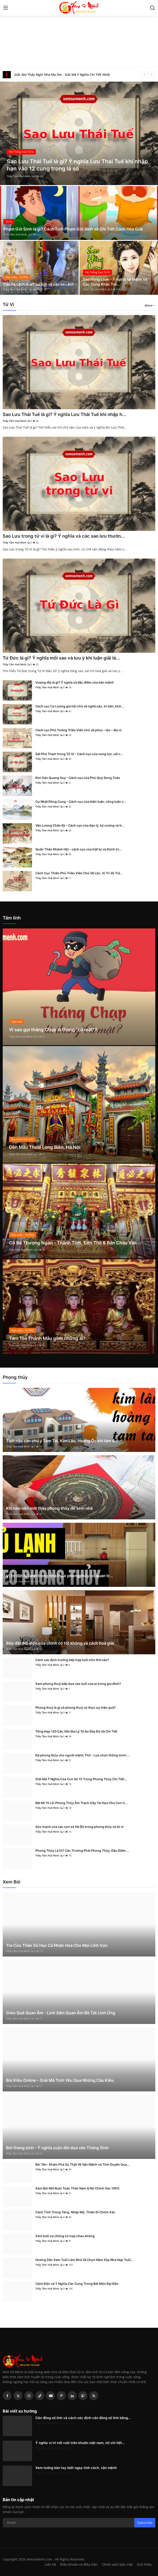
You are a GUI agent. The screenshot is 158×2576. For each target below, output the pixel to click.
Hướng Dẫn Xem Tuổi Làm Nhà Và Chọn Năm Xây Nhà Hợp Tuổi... (84, 2260)
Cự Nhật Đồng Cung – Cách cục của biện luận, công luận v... (80, 801)
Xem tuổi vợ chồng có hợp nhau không (65, 2236)
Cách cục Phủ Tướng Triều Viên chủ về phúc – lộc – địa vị (78, 730)
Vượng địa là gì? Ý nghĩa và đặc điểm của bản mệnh (74, 682)
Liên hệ (50, 2564)
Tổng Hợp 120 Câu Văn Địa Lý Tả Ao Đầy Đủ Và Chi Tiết (76, 1731)
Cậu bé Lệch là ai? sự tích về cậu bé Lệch (38, 284)
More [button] (148, 305)
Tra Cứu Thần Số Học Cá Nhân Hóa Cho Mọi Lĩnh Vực (57, 1945)
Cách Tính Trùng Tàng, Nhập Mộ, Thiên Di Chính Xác (75, 2212)
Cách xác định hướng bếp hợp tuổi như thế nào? (72, 1660)
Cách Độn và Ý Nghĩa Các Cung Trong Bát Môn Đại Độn (77, 2283)
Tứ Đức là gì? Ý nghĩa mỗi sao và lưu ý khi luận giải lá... (61, 658)
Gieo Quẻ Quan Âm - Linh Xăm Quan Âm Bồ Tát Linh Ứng (60, 2012)
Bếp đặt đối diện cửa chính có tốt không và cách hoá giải (60, 1643)
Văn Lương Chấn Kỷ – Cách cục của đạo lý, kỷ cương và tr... (79, 825)
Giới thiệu (144, 2564)
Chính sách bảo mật (117, 2564)
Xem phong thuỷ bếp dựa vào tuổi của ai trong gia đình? (78, 1684)
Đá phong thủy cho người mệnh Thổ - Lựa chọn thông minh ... (82, 1755)
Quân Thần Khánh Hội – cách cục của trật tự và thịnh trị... (78, 849)
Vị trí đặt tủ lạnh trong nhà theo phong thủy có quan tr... (59, 1575)
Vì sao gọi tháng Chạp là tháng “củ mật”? (53, 1029)
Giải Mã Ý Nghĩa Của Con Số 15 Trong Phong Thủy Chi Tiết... (81, 1779)
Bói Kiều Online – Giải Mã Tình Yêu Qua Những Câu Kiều (60, 2080)
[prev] (144, 75)
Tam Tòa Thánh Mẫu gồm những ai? (47, 1338)
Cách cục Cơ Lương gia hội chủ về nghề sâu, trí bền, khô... (79, 706)
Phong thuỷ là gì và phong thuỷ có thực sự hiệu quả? (75, 1707)
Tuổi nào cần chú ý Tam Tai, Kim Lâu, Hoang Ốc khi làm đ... (62, 1440)
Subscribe (144, 2522)
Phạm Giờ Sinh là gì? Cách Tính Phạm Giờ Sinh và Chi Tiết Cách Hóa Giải (73, 229)
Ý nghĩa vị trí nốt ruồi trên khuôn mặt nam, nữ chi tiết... (80, 2443)
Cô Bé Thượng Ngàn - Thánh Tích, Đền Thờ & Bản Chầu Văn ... (75, 1243)
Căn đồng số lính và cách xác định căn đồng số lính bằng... (83, 2418)
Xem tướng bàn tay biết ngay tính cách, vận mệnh (76, 2468)
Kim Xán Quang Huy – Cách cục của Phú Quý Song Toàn (77, 778)
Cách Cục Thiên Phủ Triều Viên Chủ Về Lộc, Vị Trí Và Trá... (79, 873)
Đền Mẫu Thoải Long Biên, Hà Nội (44, 1147)
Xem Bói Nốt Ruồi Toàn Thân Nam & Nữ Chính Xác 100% (77, 2188)
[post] (79, 133)
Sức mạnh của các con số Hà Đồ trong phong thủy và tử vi (79, 1827)
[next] (152, 75)
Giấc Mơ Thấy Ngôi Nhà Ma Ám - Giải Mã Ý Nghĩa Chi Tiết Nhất (62, 74)
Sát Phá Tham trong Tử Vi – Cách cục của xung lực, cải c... (79, 754)
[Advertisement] (79, 33)
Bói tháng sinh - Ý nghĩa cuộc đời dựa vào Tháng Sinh (57, 2147)
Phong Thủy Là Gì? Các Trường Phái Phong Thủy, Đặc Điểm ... (82, 1850)
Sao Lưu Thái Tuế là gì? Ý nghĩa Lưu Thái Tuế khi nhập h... (64, 414)
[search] (152, 8)
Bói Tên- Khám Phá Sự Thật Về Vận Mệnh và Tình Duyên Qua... (82, 2164)
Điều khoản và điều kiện (79, 2564)
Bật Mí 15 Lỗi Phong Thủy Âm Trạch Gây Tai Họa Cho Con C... (81, 1803)
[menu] (5, 8)
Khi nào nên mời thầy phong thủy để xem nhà (49, 1508)
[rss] (93, 2395)
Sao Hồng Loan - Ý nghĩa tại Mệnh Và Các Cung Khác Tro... (115, 281)
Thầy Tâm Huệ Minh (18, 176)
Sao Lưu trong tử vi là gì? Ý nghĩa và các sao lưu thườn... (64, 536)
